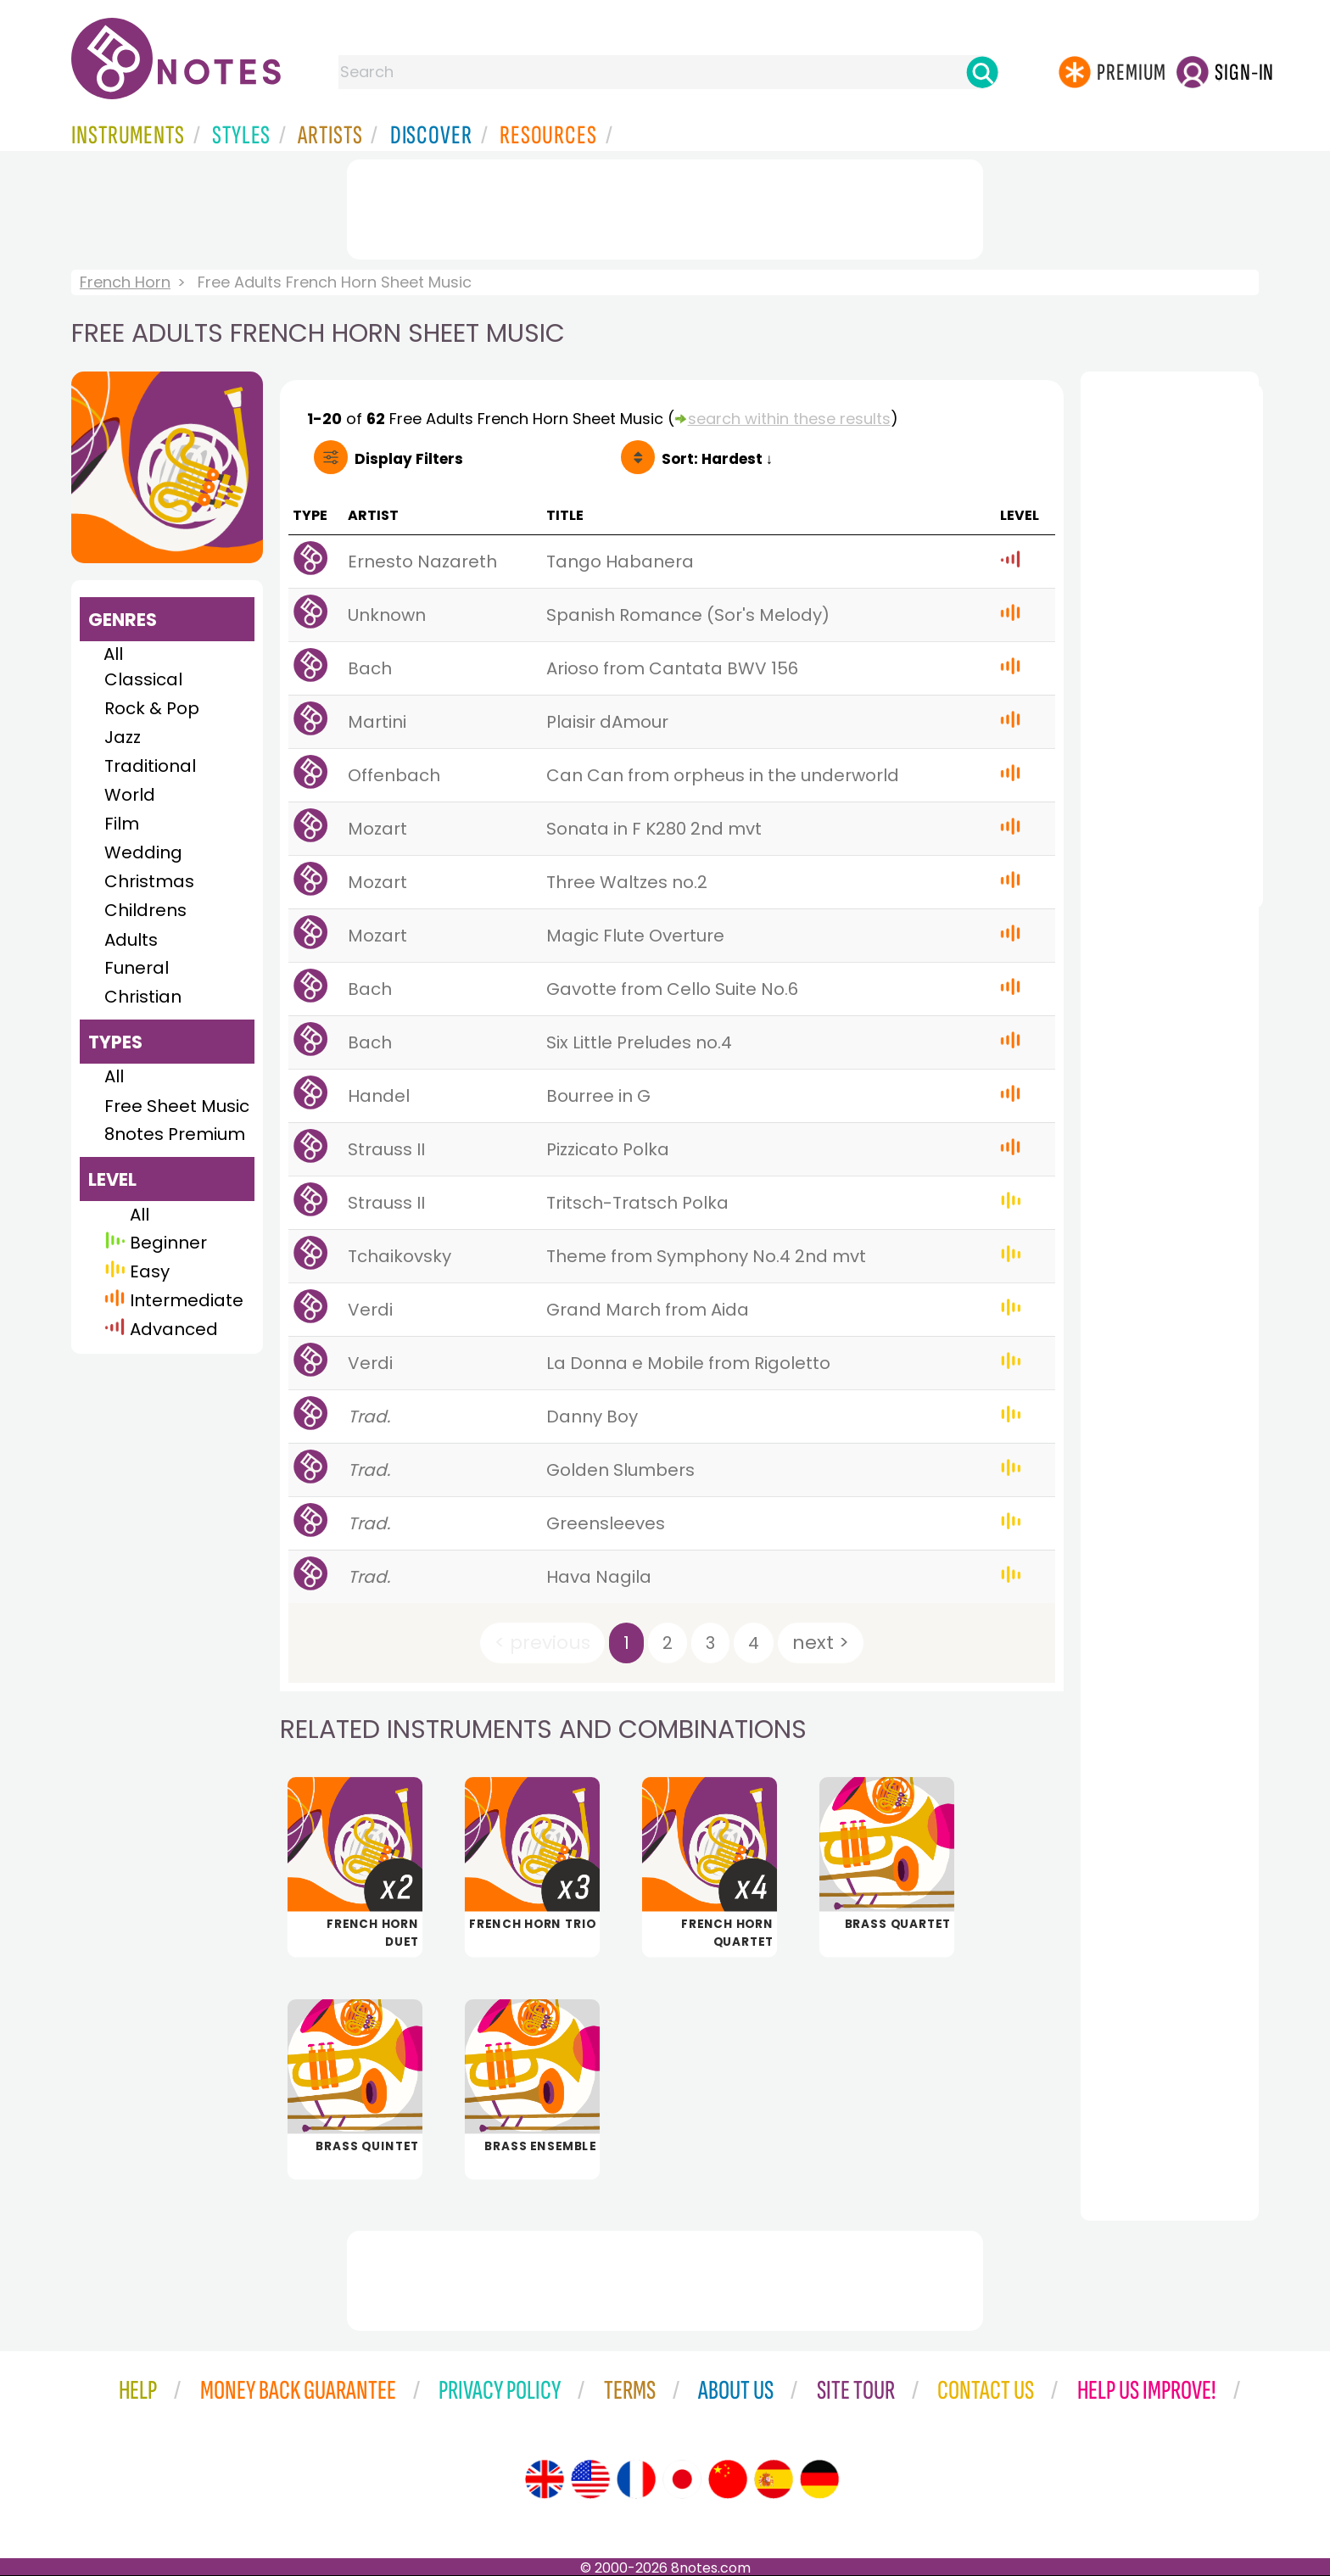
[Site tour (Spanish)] (773, 2479)
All (113, 654)
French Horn (125, 282)
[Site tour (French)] (636, 2479)
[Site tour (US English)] (590, 2479)
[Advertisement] (665, 206)
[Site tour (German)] (819, 2479)
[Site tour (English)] (544, 2479)
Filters (409, 459)
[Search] (982, 72)
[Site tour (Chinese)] (728, 2479)
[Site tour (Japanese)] (682, 2479)
